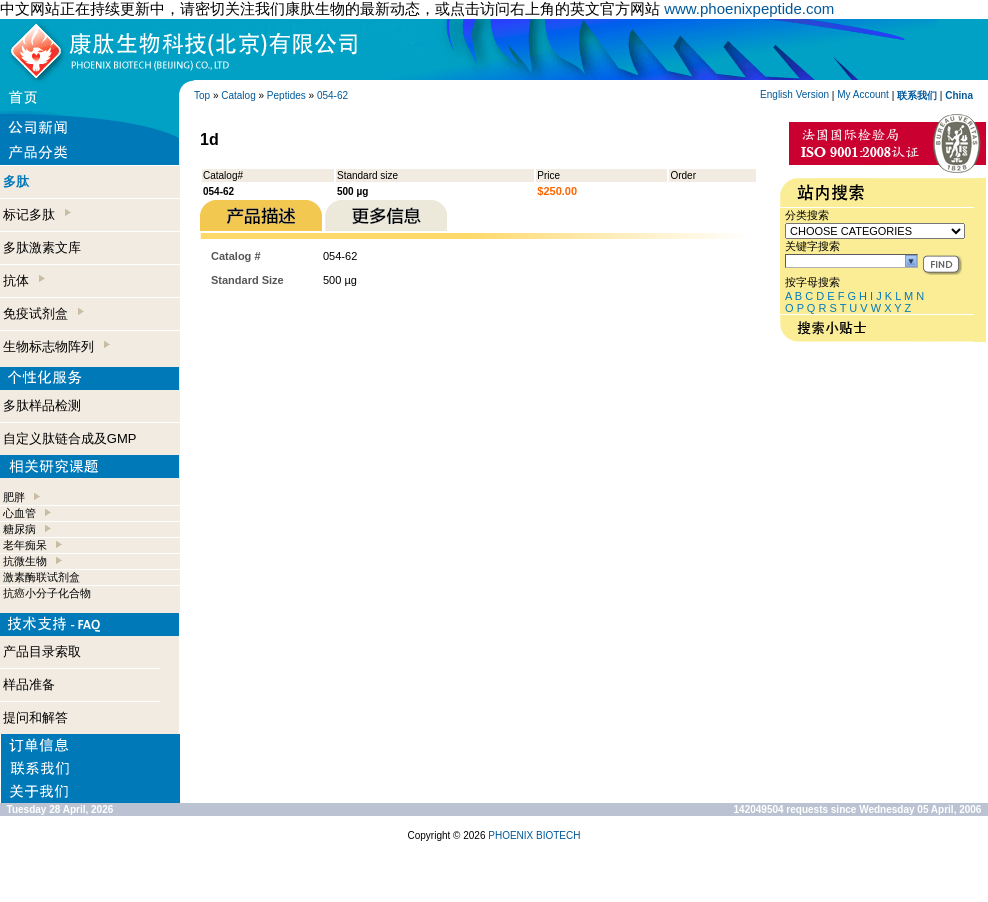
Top (202, 95)
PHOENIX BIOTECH (534, 835)
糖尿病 (19, 529)
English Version (794, 94)
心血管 (19, 513)
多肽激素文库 (42, 247)
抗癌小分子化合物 (47, 593)
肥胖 (14, 497)
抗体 (24, 280)
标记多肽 (37, 214)
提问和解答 (35, 717)
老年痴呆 (25, 545)
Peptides (286, 95)
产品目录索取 (42, 651)
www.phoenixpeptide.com (749, 8)
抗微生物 (25, 561)
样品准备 (29, 684)
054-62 (332, 95)
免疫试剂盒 (43, 313)
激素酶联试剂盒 (41, 577)
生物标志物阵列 (56, 346)
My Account (863, 94)
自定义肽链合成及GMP (70, 438)
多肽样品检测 (42, 405)
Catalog (238, 95)
